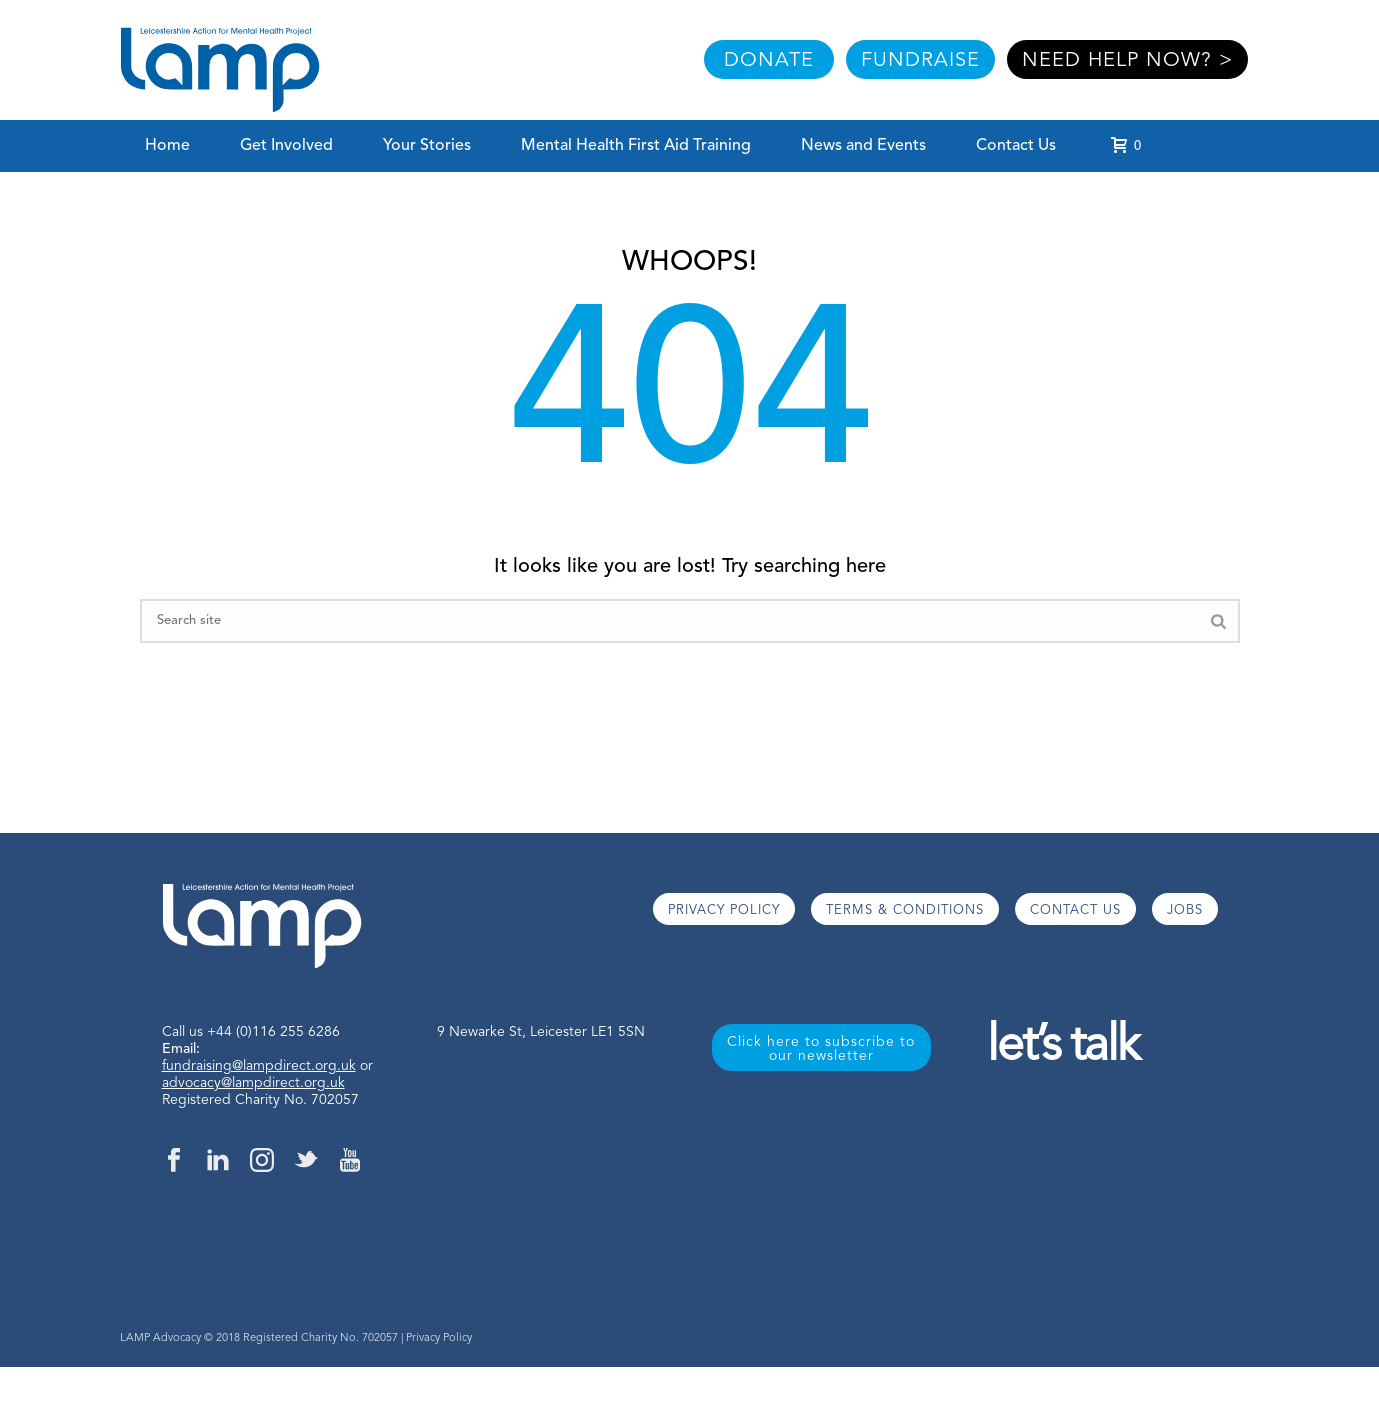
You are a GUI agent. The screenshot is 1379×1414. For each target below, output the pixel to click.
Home (167, 146)
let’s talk (1062, 1047)
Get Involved (286, 146)
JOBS (1185, 910)
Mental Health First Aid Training (636, 146)
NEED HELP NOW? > (1127, 61)
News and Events (863, 146)
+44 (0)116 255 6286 (273, 1032)
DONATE (769, 61)
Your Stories (427, 146)
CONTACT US (1075, 910)
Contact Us (1016, 146)
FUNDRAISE (920, 61)
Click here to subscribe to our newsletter (821, 1049)
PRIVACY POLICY (724, 910)
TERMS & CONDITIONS (905, 910)
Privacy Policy (439, 1338)
